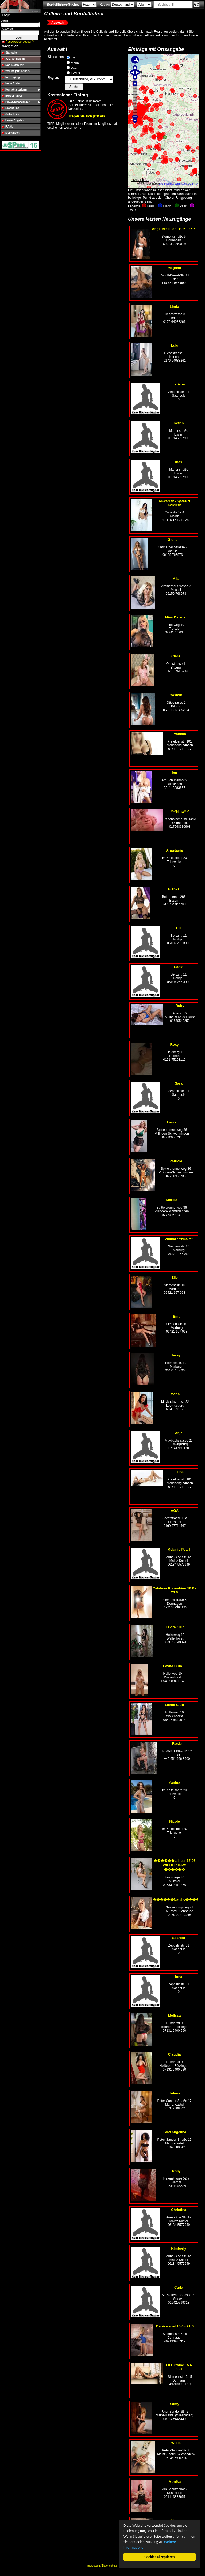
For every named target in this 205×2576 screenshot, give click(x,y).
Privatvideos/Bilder (17, 101)
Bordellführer (13, 95)
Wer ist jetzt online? (17, 71)
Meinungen (12, 132)
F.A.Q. (9, 126)
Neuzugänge (13, 77)
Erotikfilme (12, 108)
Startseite (11, 52)
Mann (75, 63)
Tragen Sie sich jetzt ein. (87, 116)
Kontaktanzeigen (16, 89)
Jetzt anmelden (15, 58)
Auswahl (57, 22)
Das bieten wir (14, 64)
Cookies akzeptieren (160, 2557)
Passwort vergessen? (20, 41)
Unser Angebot (14, 120)
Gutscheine (12, 114)
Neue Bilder (12, 83)
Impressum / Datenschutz (102, 2565)
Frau (74, 58)
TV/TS (75, 73)
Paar (74, 68)
